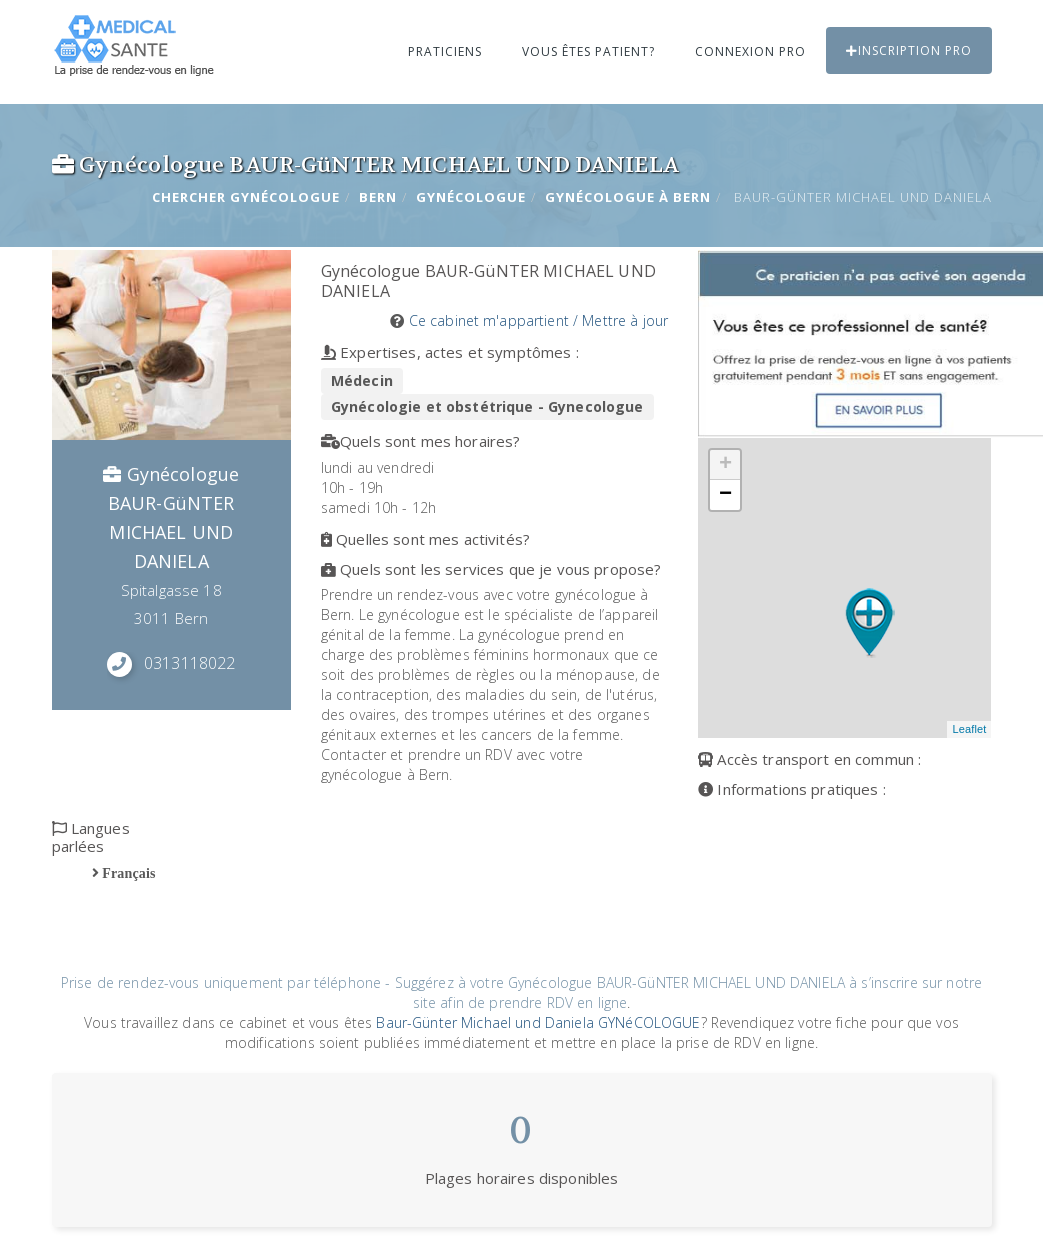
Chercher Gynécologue (246, 197)
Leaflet (969, 729)
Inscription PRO (909, 50)
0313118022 (189, 663)
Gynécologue (471, 197)
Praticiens (445, 51)
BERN (378, 197)
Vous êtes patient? (588, 51)
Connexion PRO (750, 51)
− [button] (725, 495)
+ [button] (725, 465)
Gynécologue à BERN (628, 197)
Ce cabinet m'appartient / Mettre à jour (538, 320)
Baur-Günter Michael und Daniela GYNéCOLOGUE (538, 1022)
